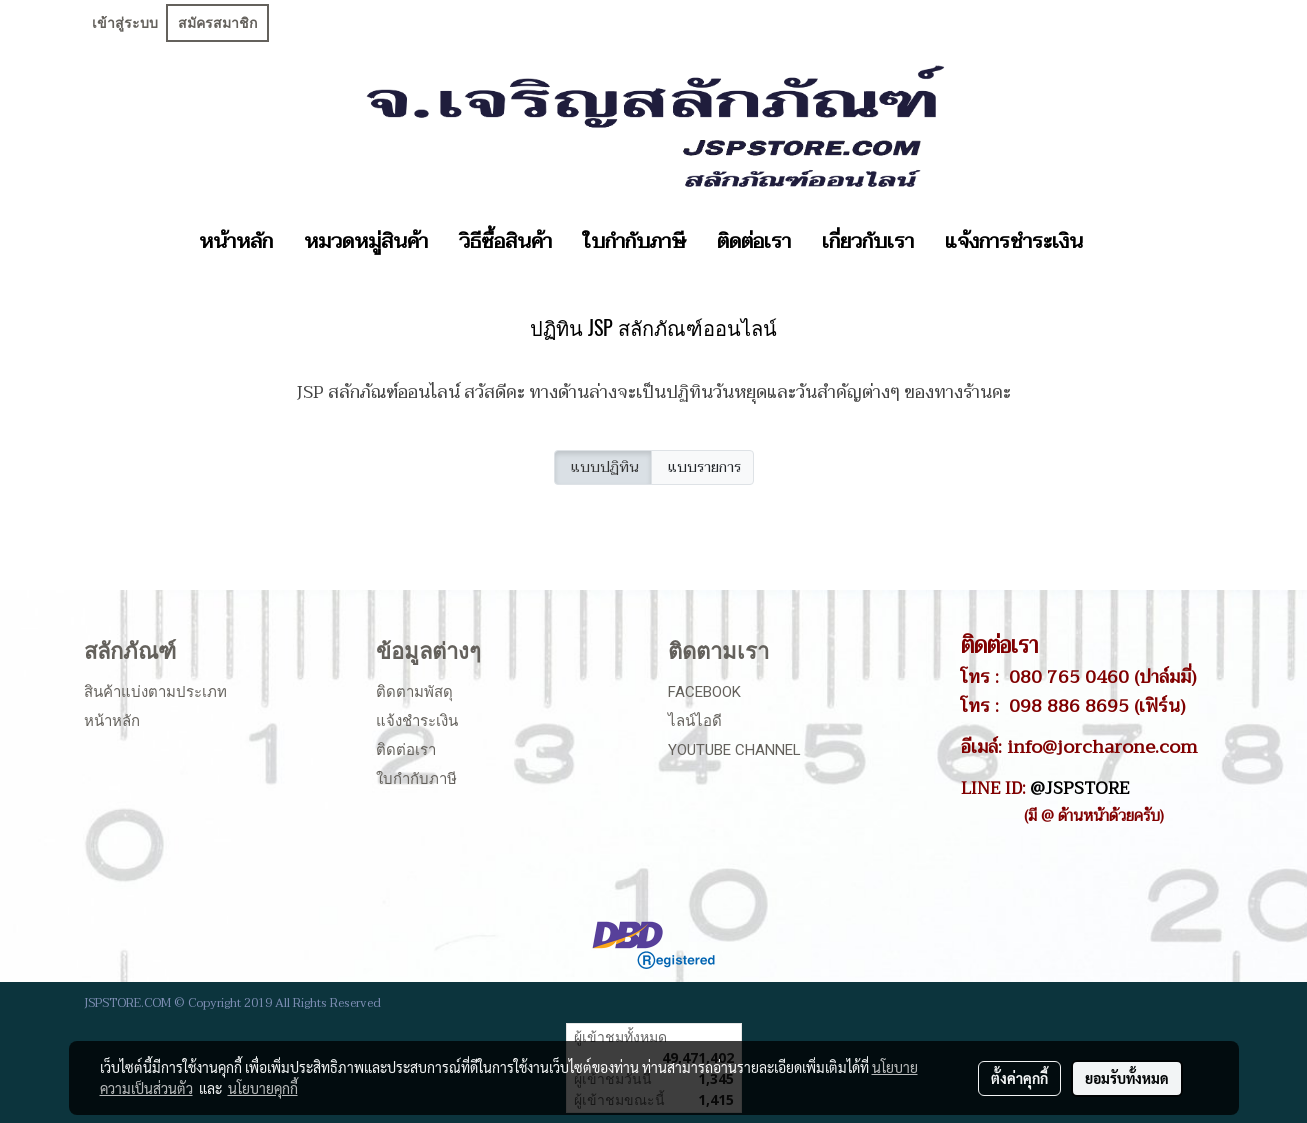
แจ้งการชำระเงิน (1014, 242)
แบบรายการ (702, 467)
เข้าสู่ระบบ (125, 23)
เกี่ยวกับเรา (868, 242)
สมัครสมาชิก (217, 23)
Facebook (704, 692)
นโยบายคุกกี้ (263, 1088)
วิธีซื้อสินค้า (505, 242)
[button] (1116, 242)
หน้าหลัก (236, 242)
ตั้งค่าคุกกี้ (1019, 1078)
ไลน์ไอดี (695, 721)
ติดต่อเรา (754, 242)
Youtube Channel (734, 750)
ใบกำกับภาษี (634, 242)
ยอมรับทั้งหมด (1127, 1078)
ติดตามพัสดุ (414, 692)
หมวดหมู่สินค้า (366, 242)
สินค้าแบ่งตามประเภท (155, 692)
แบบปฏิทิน (603, 467)
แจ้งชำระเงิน (417, 721)
